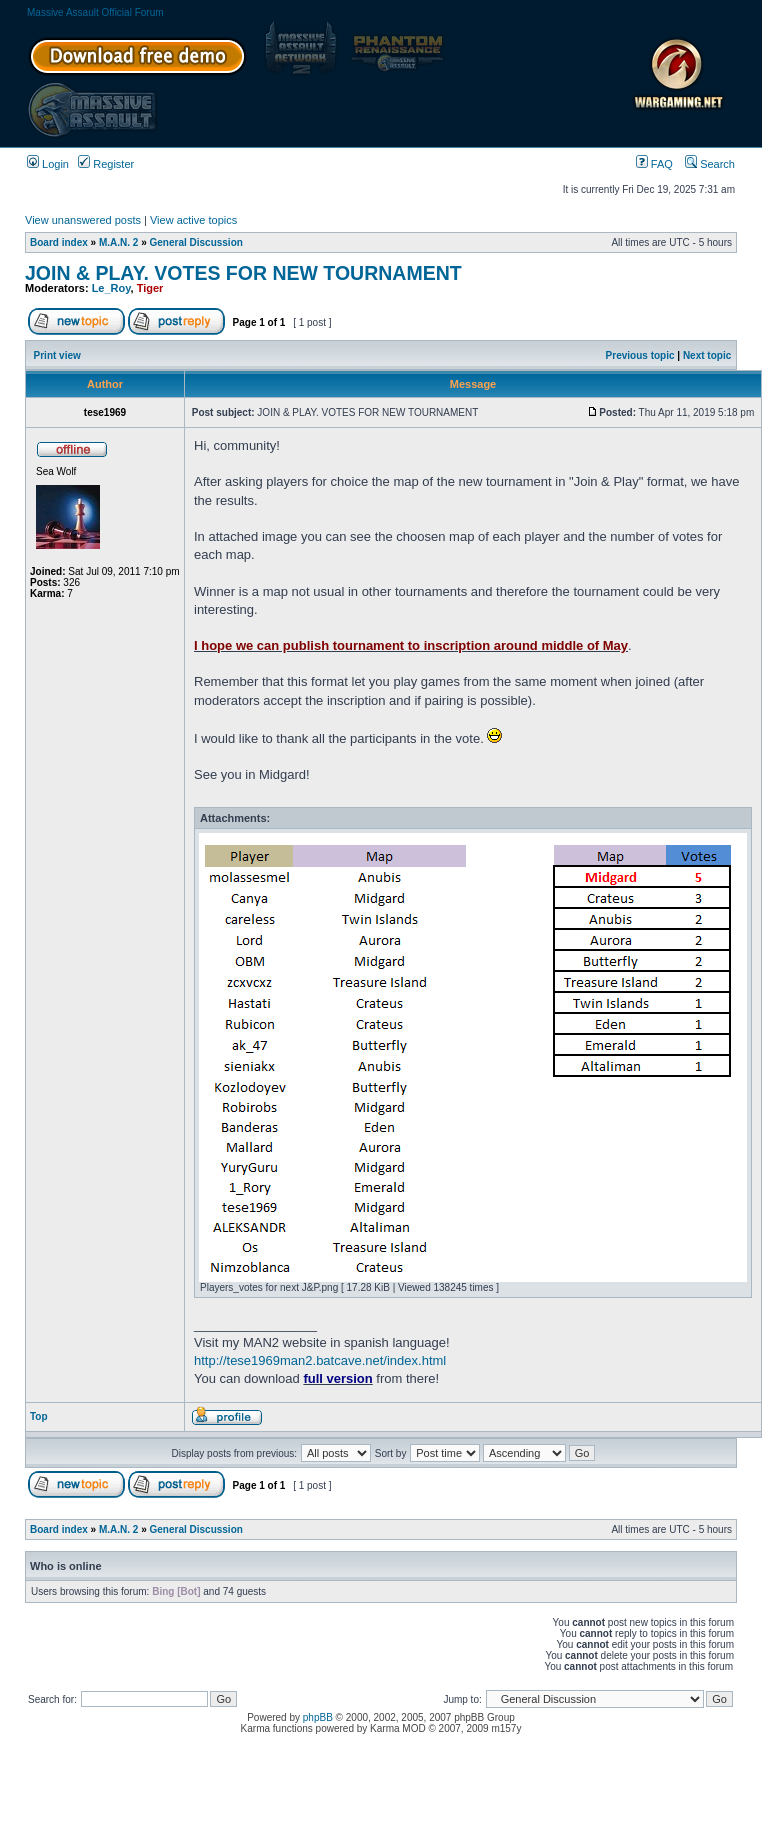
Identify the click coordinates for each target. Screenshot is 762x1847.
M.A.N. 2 (118, 242)
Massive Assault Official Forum (95, 12)
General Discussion (196, 242)
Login (48, 164)
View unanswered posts (83, 220)
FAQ (654, 164)
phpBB (318, 1717)
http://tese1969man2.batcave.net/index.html (320, 1360)
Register (106, 164)
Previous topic (640, 355)
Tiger (150, 288)
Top (39, 1416)
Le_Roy (111, 288)
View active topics (193, 220)
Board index (59, 242)
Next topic (707, 355)
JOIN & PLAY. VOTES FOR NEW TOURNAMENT (243, 273)
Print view (57, 355)
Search (710, 164)
